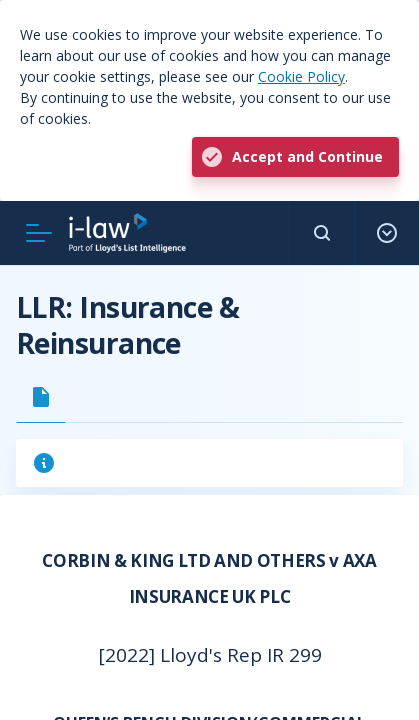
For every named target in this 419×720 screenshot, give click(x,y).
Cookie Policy (301, 76)
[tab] (41, 397)
